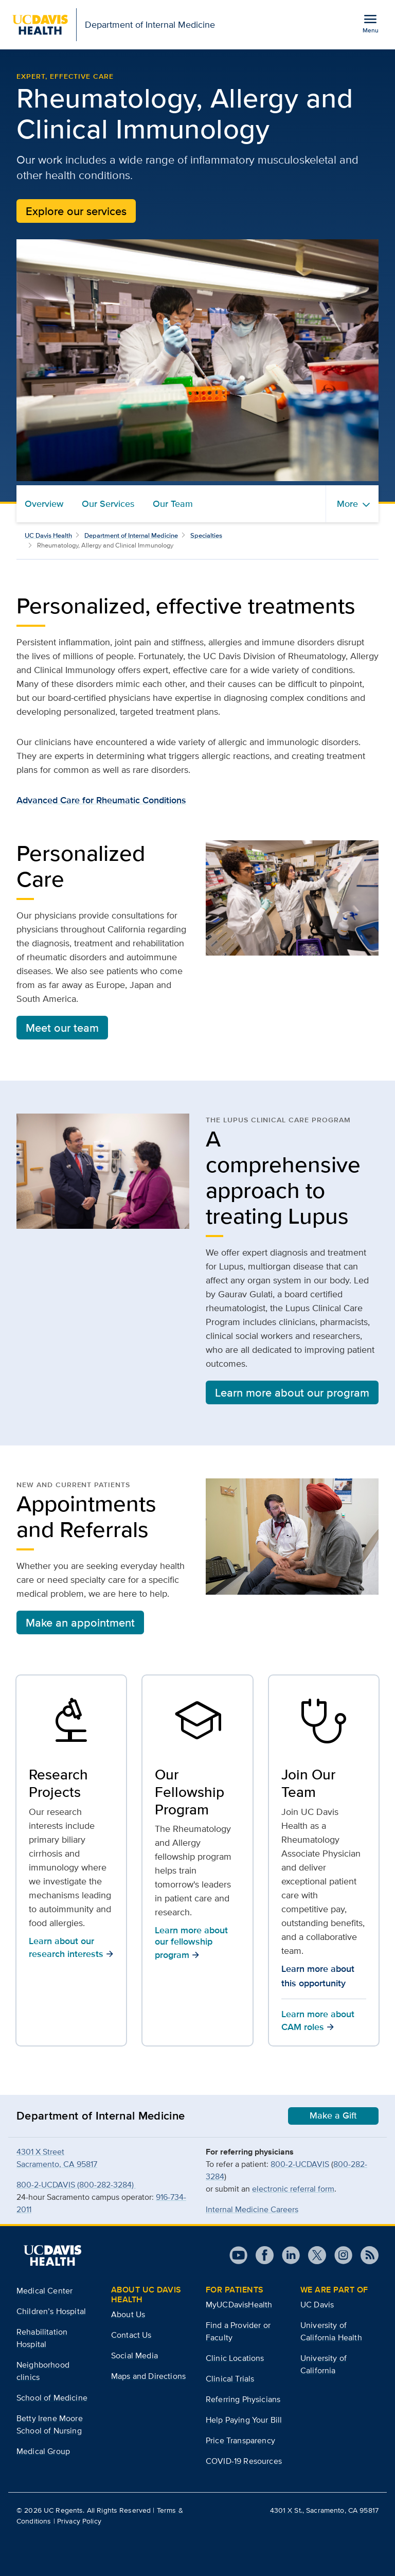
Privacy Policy (79, 2521)
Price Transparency (240, 2440)
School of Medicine (51, 2398)
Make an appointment (80, 1622)
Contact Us (131, 2335)
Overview (44, 503)
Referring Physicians (243, 2399)
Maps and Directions (148, 2376)
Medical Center (44, 2291)
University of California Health (331, 2331)
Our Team (173, 503)
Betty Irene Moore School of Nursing (49, 2424)
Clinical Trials (230, 2379)
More (347, 503)
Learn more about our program (292, 1392)
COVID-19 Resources (244, 2461)
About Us (128, 2314)
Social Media (134, 2355)
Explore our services (76, 211)
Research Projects (58, 1783)
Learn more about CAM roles (317, 2020)
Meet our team (62, 1027)
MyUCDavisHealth (239, 2304)
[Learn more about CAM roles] (324, 1722)
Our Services (108, 503)
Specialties (206, 535)
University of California (323, 2364)
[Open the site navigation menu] (370, 23)
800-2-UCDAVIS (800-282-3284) (76, 2185)
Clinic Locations (235, 2358)
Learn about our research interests (71, 1947)
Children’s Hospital (51, 2311)
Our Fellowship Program (189, 1792)
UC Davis (317, 2304)
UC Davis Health (48, 535)
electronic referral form (293, 2189)
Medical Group (43, 2451)
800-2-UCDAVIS (300, 2164)
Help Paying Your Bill (244, 2420)
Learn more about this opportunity (317, 1976)
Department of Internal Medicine (131, 535)
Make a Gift (333, 2115)
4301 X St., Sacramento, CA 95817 (324, 2510)
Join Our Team (308, 1783)
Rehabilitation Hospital (41, 2338)
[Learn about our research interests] (71, 1722)
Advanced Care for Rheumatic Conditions (101, 800)
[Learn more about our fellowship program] (197, 1722)
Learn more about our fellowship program (191, 1942)
